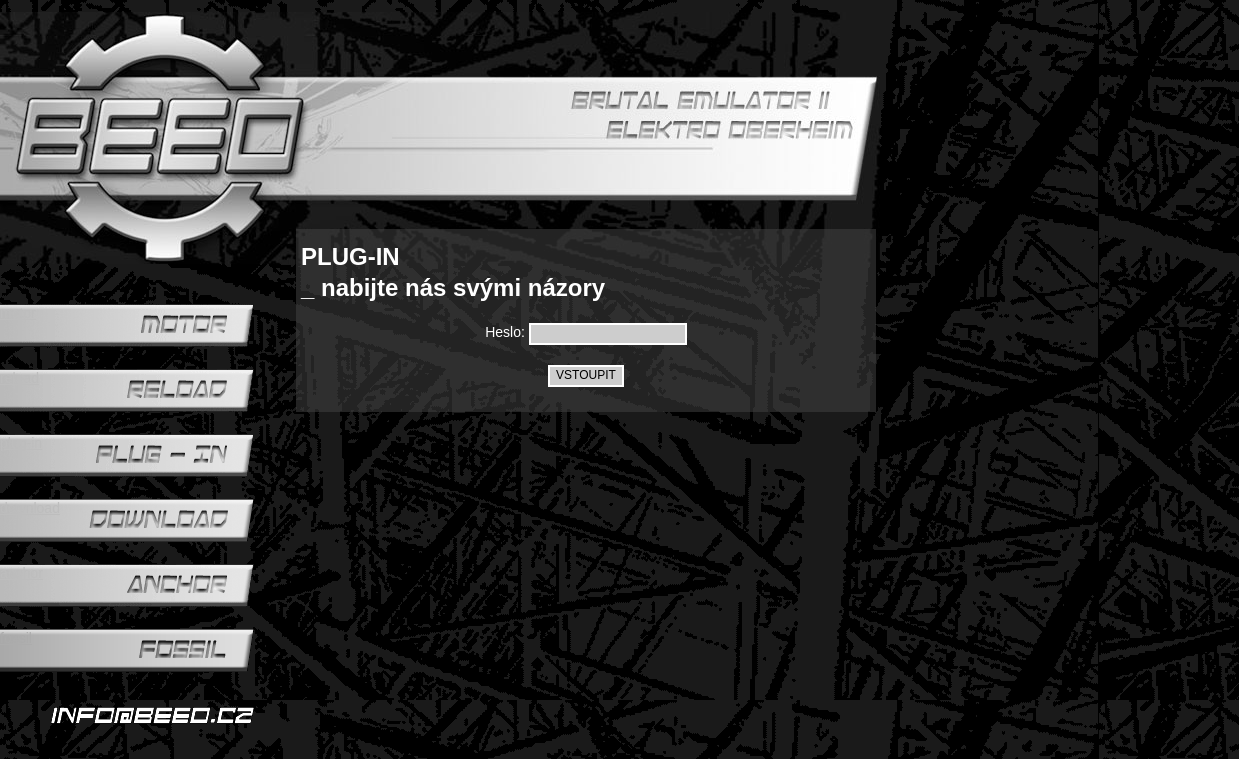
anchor (21, 573)
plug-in (21, 443)
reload (19, 378)
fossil (16, 638)
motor (18, 313)
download (30, 508)
